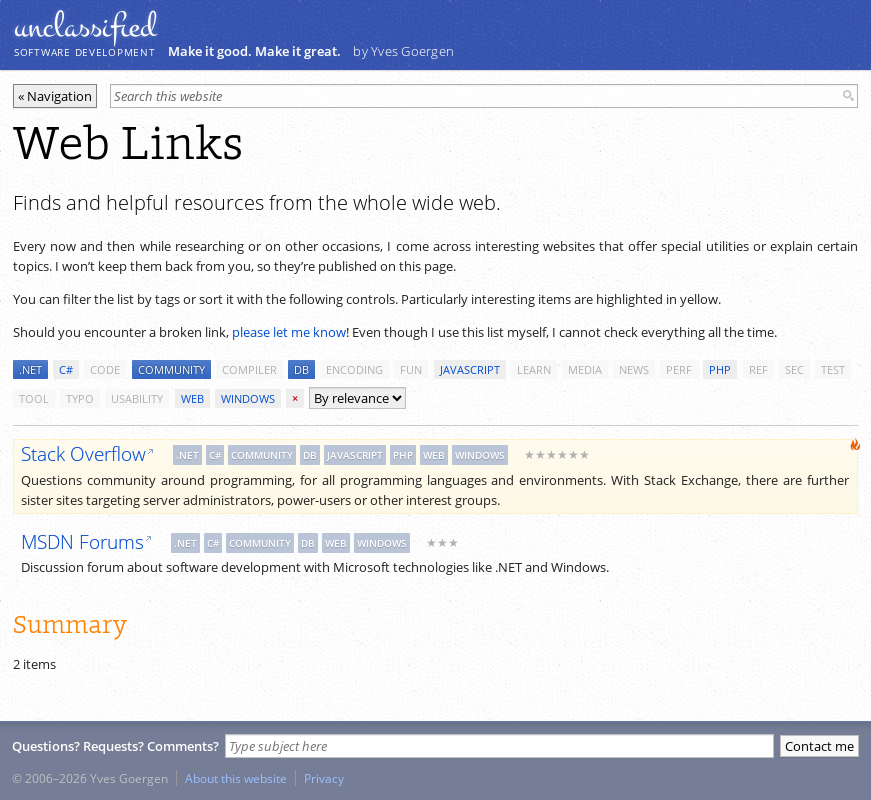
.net (30, 369)
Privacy (324, 778)
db (301, 369)
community (171, 369)
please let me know (289, 332)
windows (248, 398)
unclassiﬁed (85, 27)
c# (66, 369)
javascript (470, 369)
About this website (236, 778)
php (720, 369)
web (192, 398)
